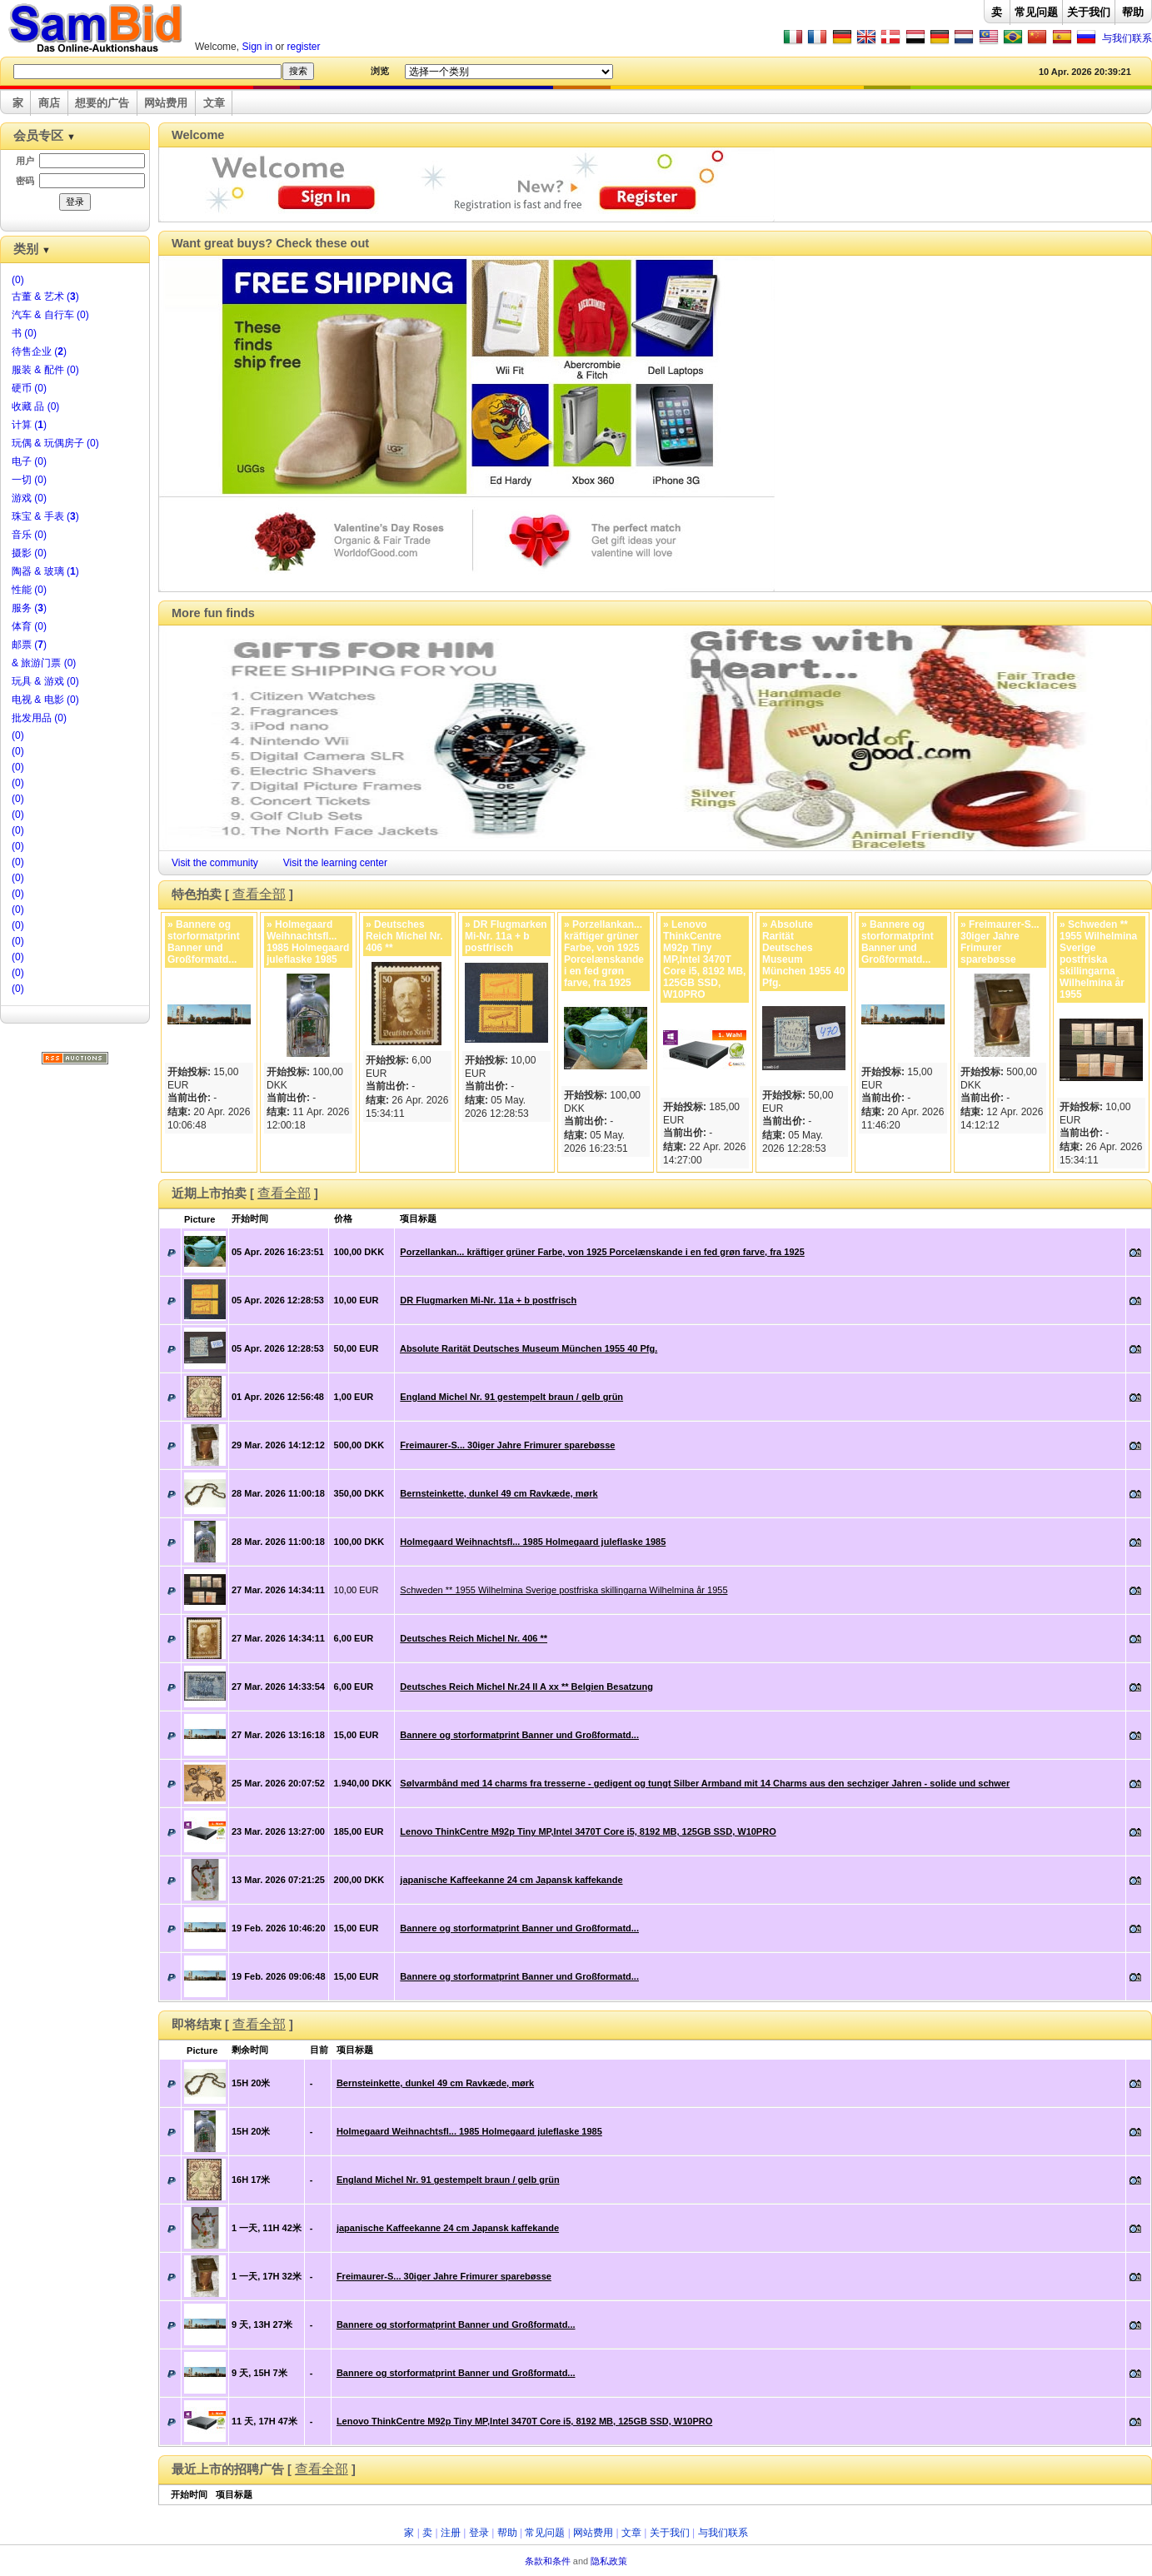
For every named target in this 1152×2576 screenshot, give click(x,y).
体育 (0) (29, 626)
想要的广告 (102, 103)
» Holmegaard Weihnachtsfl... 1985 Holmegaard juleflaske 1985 (308, 942)
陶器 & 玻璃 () (45, 571)
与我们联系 (1127, 38)
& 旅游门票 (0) (44, 663)
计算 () (29, 425)
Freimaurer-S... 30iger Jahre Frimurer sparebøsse (507, 1445)
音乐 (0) (29, 535)
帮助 (1133, 12)
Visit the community (215, 863)
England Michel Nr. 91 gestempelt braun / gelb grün (511, 1397)
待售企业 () (39, 351)
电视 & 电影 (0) (45, 699)
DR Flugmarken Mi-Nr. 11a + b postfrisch (488, 1300)
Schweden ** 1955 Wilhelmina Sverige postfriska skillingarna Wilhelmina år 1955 (563, 1590)
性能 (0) (29, 589)
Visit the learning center (335, 863)
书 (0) (24, 333)
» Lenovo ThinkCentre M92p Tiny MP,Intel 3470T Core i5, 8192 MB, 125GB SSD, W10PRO (704, 959)
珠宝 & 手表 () (45, 516)
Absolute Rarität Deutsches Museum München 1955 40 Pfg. (528, 1348)
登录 (479, 2533)
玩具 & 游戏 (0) (45, 681)
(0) (18, 280)
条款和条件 (548, 2561)
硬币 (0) (29, 388)
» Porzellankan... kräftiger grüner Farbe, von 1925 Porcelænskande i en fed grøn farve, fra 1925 (604, 954)
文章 (214, 103)
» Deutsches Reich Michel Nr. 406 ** (404, 936)
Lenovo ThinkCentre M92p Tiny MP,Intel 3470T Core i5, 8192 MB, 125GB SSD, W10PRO (587, 1831)
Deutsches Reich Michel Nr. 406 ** (473, 1638)
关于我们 (1088, 12)
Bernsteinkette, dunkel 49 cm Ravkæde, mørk (498, 1493)
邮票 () (29, 644)
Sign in (257, 46)
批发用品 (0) (39, 718)
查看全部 (259, 894)
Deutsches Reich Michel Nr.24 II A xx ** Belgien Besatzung (526, 1687)
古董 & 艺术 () (45, 296)
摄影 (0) (29, 553)
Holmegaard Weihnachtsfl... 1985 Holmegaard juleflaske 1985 (533, 1542)
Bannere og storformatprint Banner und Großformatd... (519, 1735)
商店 (49, 103)
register (304, 46)
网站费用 (165, 103)
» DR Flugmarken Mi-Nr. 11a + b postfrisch (506, 936)
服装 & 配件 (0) (45, 370)
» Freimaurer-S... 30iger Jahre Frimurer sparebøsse (1000, 942)
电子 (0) (29, 461)
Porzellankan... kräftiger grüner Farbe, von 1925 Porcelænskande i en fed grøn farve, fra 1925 (602, 1252)
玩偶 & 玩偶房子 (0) (55, 443)
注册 (451, 2533)
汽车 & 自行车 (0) (50, 315)
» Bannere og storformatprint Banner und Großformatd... (203, 942)
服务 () (29, 608)
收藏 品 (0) (35, 406)
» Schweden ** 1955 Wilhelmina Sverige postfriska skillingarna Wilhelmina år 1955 (1098, 959)
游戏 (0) (29, 498)
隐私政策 (609, 2561)
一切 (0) (29, 480)
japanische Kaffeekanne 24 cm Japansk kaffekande (511, 1880)
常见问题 (1036, 12)
